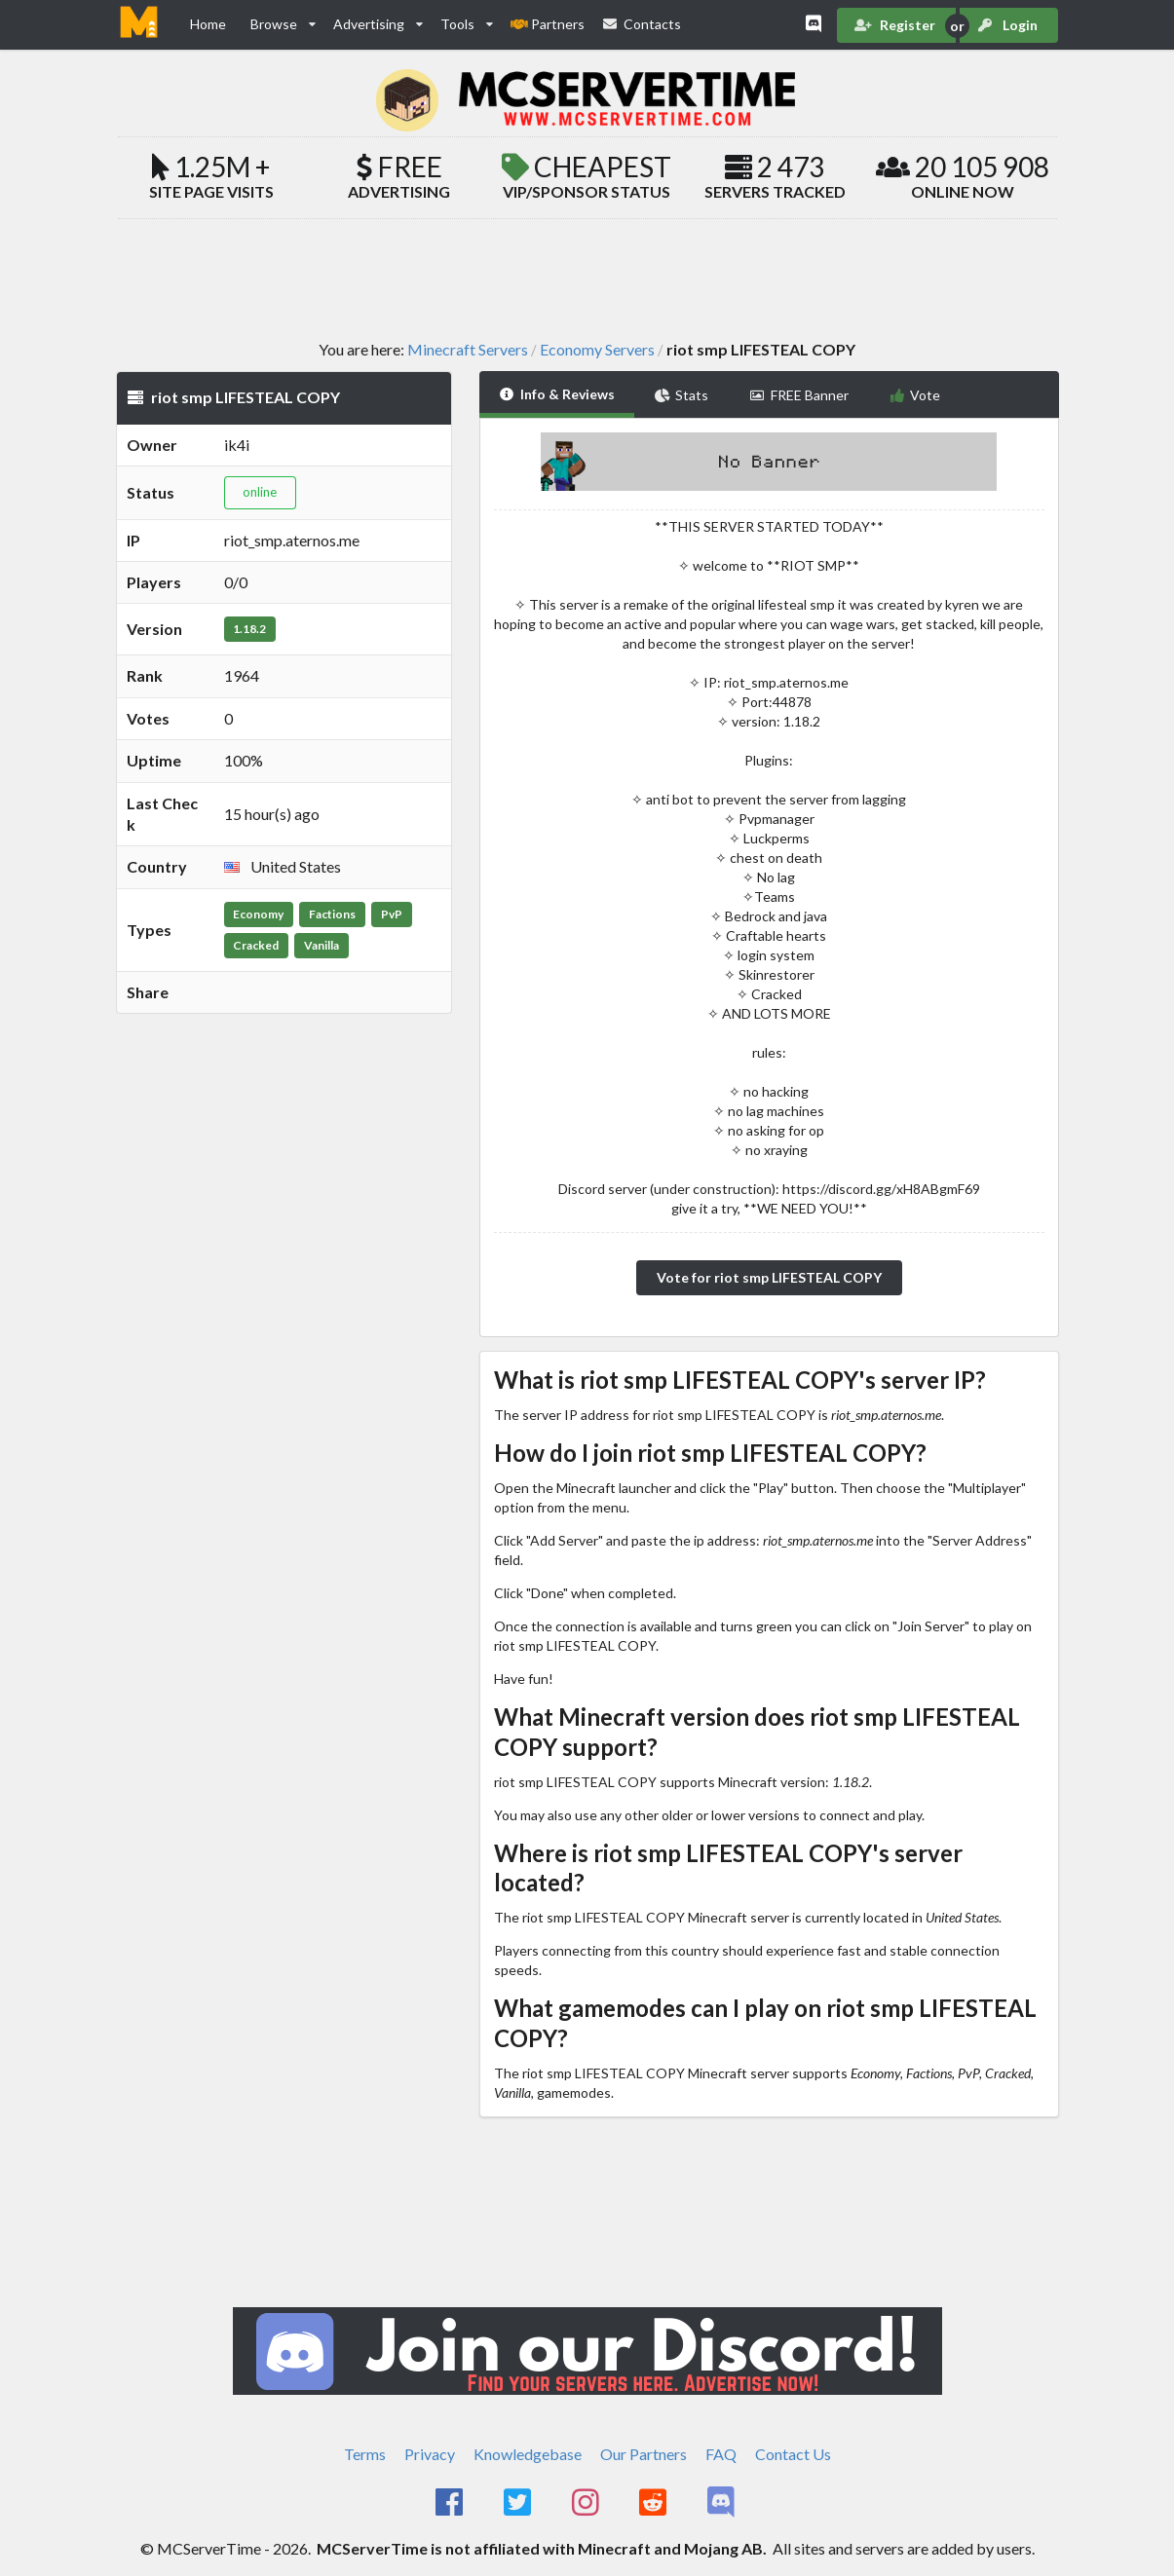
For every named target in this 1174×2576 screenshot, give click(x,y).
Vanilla (321, 945)
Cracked (256, 945)
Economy (258, 914)
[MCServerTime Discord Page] (722, 2503)
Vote (915, 395)
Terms (365, 2454)
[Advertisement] (587, 278)
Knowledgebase (527, 2454)
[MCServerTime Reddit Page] (655, 2503)
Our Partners (643, 2454)
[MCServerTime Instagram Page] (587, 2503)
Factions (332, 914)
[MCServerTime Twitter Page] (519, 2503)
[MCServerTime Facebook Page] (452, 2503)
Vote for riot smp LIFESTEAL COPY (769, 1277)
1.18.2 (249, 628)
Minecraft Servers (467, 349)
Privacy (429, 2454)
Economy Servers (597, 349)
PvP (391, 914)
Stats (682, 395)
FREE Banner (799, 395)
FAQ (721, 2454)
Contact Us (793, 2454)
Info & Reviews (557, 394)
